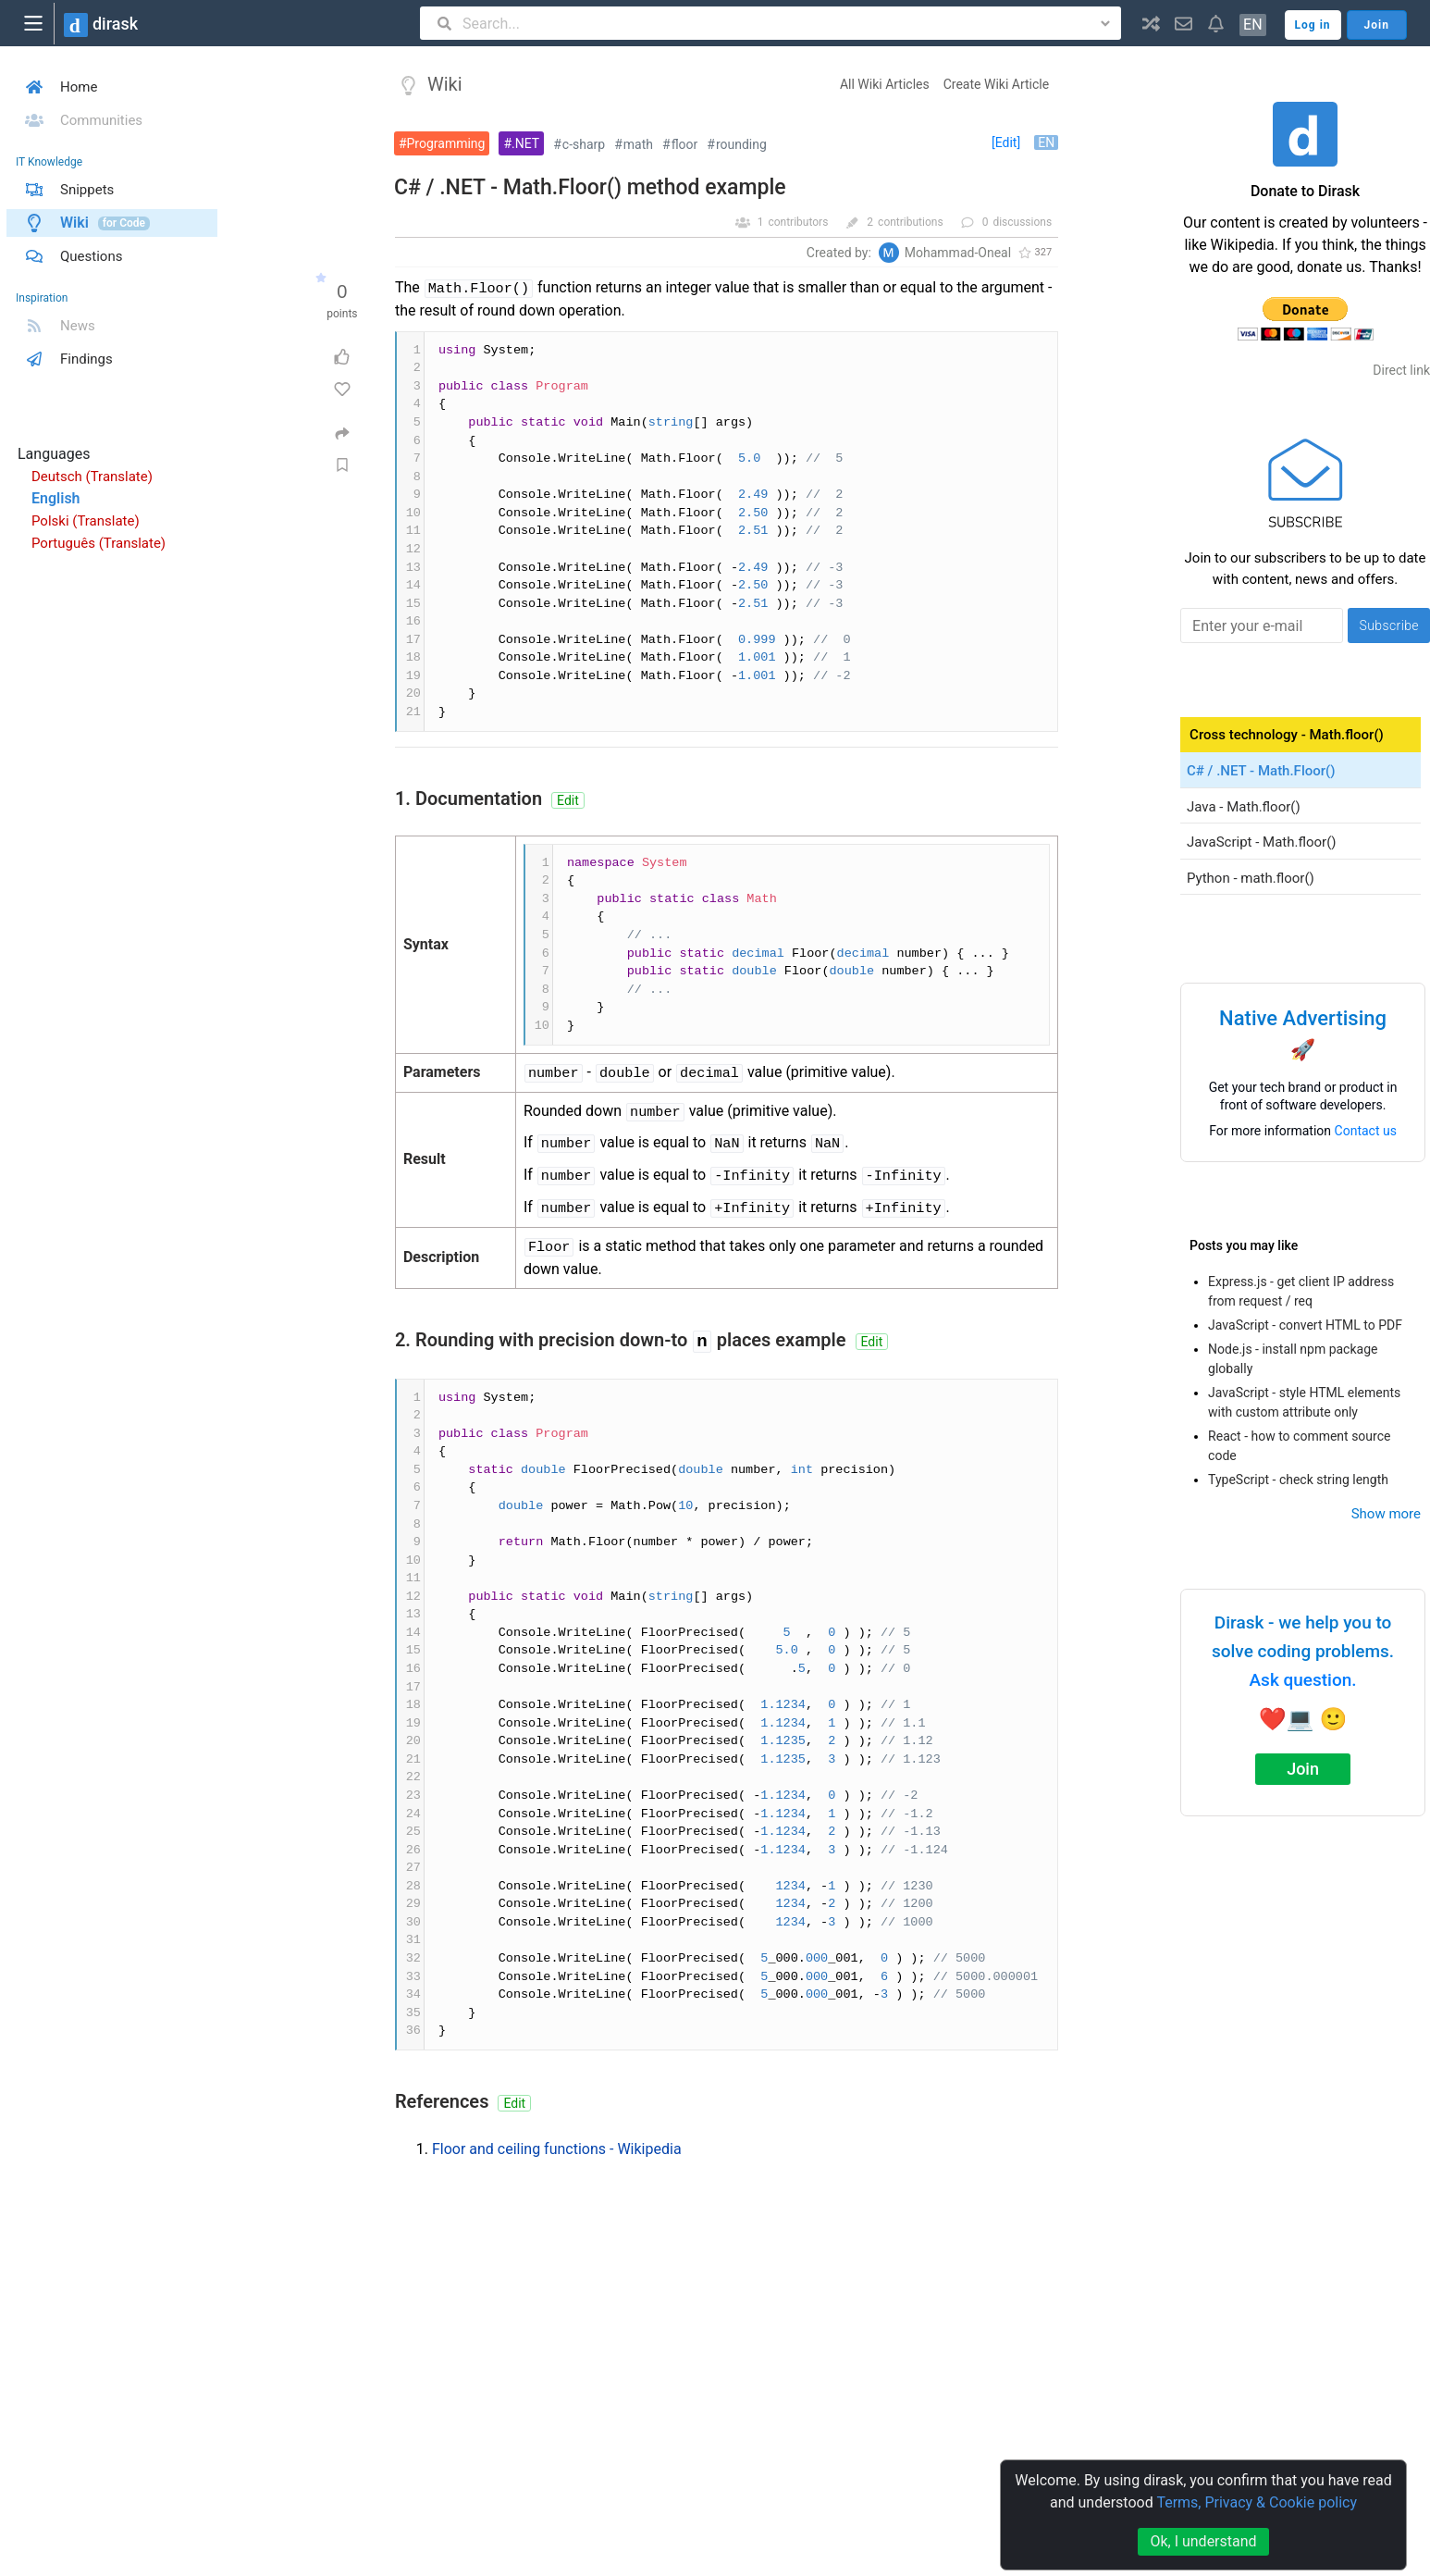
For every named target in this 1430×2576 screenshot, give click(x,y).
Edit (568, 800)
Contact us (1366, 1130)
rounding (741, 144)
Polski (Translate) (85, 521)
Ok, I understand (1203, 2541)
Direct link (1401, 370)
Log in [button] (1313, 25)
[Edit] (1006, 142)
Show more (1386, 1513)
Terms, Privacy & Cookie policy (1256, 2502)
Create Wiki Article (996, 84)
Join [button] (1376, 25)
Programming (446, 143)
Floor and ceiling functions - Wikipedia (557, 2149)
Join (1303, 1768)
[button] (1151, 23)
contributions (910, 222)
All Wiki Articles (885, 84)
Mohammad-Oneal (958, 252)
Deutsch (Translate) (92, 476)
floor (685, 144)
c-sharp (583, 144)
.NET (525, 143)
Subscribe (1389, 625)
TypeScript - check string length (1298, 1479)
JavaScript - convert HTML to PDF (1305, 1325)
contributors (798, 222)
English (55, 498)
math (638, 144)
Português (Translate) (98, 543)
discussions (1022, 222)
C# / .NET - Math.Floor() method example (590, 187)
